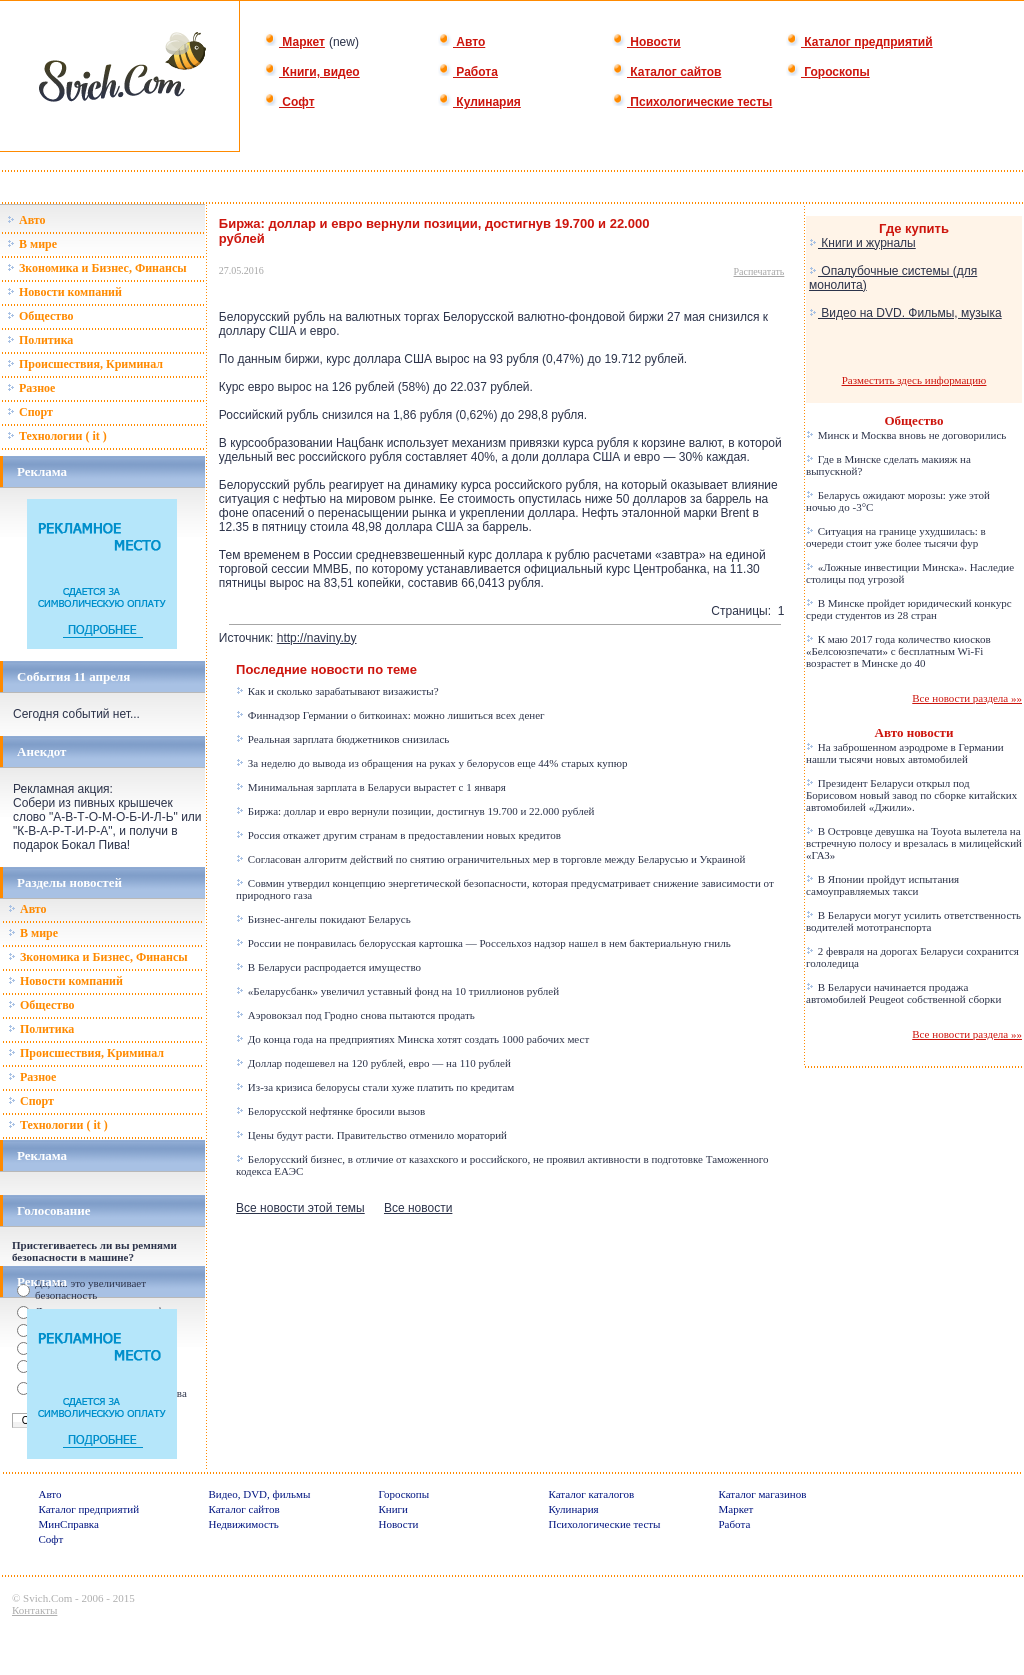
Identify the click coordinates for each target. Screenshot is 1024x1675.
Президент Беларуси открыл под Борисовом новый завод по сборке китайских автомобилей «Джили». (911, 795)
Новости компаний (64, 292)
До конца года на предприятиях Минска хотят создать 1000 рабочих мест (412, 1039)
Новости (646, 42)
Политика (40, 340)
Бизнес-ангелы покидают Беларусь (323, 919)
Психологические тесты (692, 102)
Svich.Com (47, 1598)
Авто (461, 42)
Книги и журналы (862, 243)
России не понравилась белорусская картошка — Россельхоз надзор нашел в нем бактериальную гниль (483, 943)
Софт (289, 102)
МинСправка (69, 1524)
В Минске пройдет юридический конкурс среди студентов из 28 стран (909, 609)
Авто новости (914, 732)
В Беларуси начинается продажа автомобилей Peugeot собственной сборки (903, 993)
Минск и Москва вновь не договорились (906, 435)
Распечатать (759, 271)
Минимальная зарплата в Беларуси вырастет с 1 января (371, 787)
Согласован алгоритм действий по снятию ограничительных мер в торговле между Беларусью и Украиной (490, 859)
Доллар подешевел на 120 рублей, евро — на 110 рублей (373, 1063)
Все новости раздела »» (967, 698)
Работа (468, 72)
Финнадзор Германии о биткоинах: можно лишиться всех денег (390, 715)
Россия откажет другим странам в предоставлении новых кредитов (398, 835)
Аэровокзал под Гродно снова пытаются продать (355, 1015)
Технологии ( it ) (57, 436)
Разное (31, 388)
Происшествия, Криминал (85, 364)
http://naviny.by (317, 638)
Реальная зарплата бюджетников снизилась (342, 739)
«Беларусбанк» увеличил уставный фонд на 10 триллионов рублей (397, 991)
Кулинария (479, 102)
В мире (32, 244)
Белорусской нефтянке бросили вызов (330, 1111)
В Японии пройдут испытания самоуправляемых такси (882, 885)
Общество (40, 316)
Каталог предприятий (859, 42)
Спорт (30, 412)
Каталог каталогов (592, 1494)
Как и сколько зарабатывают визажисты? (337, 691)
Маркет (294, 42)
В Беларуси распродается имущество (328, 967)
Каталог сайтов (666, 72)
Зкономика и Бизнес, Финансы (97, 268)
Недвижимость (244, 1524)
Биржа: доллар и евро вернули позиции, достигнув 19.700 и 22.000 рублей (415, 811)
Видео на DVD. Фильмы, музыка (905, 313)
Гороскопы (828, 72)
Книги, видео (312, 72)
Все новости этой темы (300, 1208)
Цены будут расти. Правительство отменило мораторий (371, 1135)
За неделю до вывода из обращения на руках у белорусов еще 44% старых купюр (431, 763)
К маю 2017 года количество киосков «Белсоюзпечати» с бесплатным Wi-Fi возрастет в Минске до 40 (898, 651)
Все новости (418, 1208)
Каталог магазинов (763, 1494)
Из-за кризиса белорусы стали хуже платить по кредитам (375, 1087)
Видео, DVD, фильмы (260, 1494)
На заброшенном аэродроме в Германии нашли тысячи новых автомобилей (905, 753)
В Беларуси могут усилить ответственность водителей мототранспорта (913, 921)
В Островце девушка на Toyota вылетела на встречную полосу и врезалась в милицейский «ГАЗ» (914, 843)
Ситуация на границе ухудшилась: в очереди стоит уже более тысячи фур (896, 537)
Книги (394, 1509)
